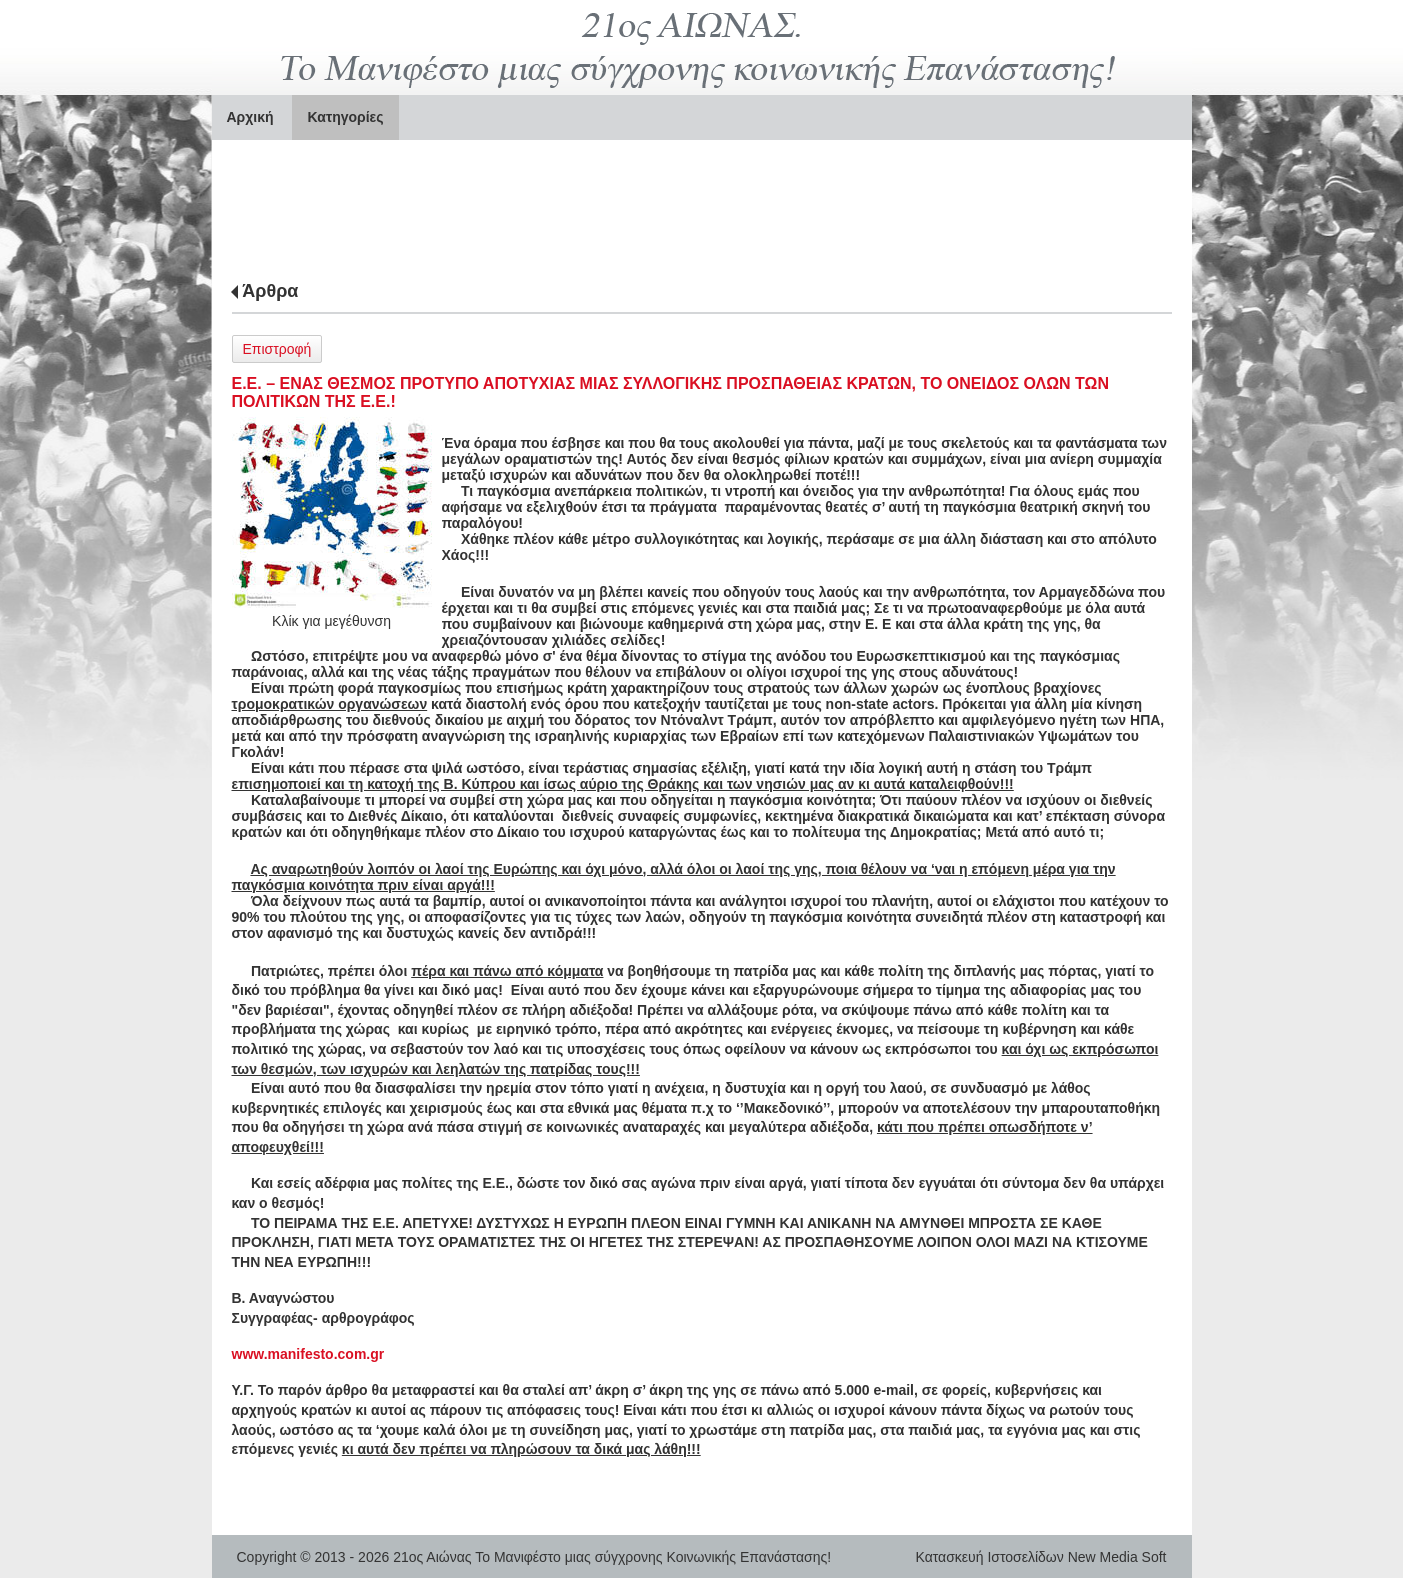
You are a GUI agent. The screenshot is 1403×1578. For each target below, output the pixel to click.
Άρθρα (270, 291)
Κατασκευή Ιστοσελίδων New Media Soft (1041, 1557)
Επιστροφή (277, 349)
